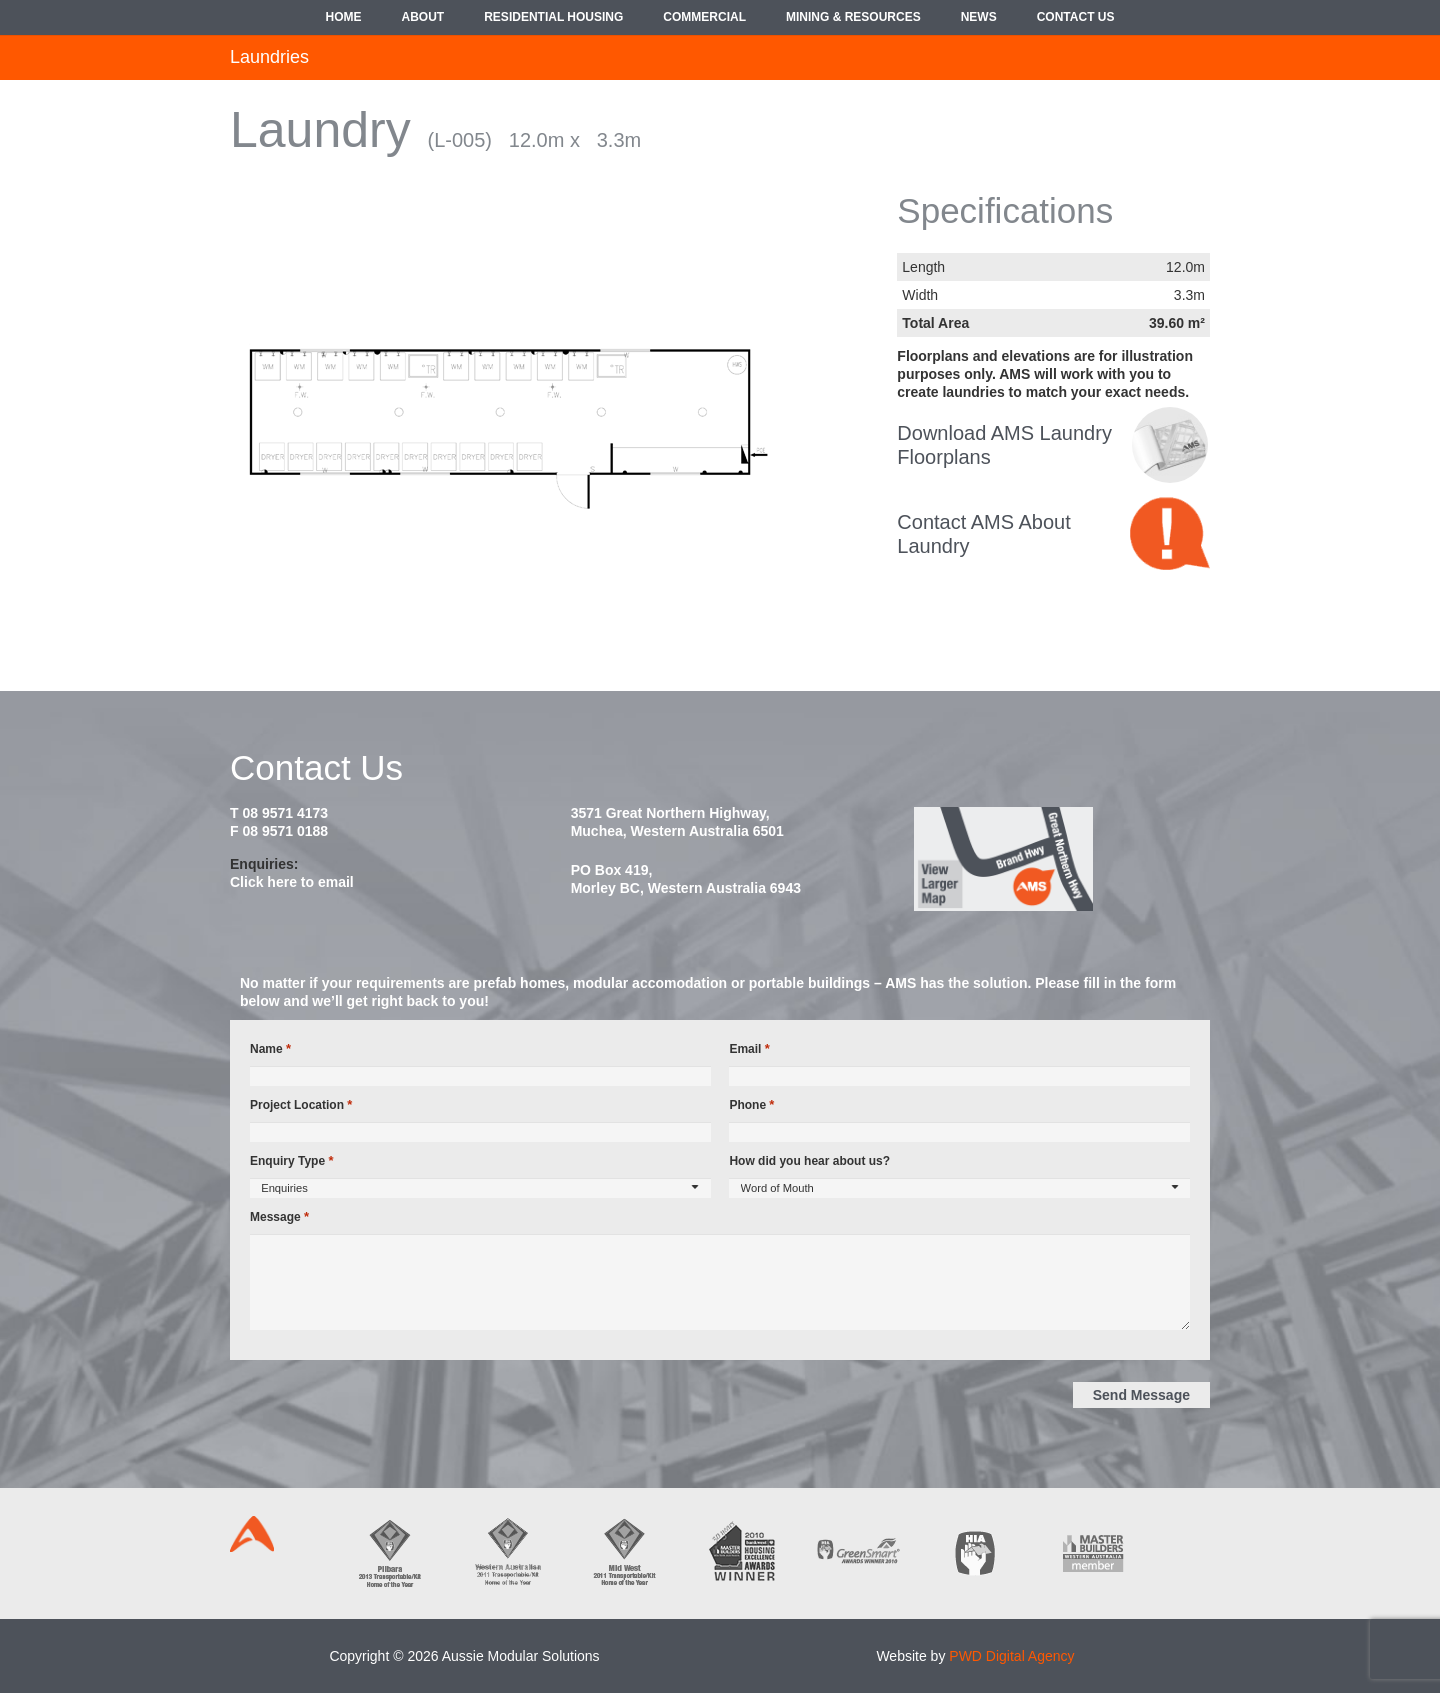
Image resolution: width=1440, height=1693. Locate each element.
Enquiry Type (291, 1161)
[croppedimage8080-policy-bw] (1170, 445)
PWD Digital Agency (1011, 1656)
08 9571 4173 (285, 813)
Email (749, 1049)
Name (270, 1049)
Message (279, 1217)
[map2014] (1060, 859)
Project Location (301, 1105)
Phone (751, 1105)
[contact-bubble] (1170, 533)
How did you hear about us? (809, 1161)
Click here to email (292, 882)
